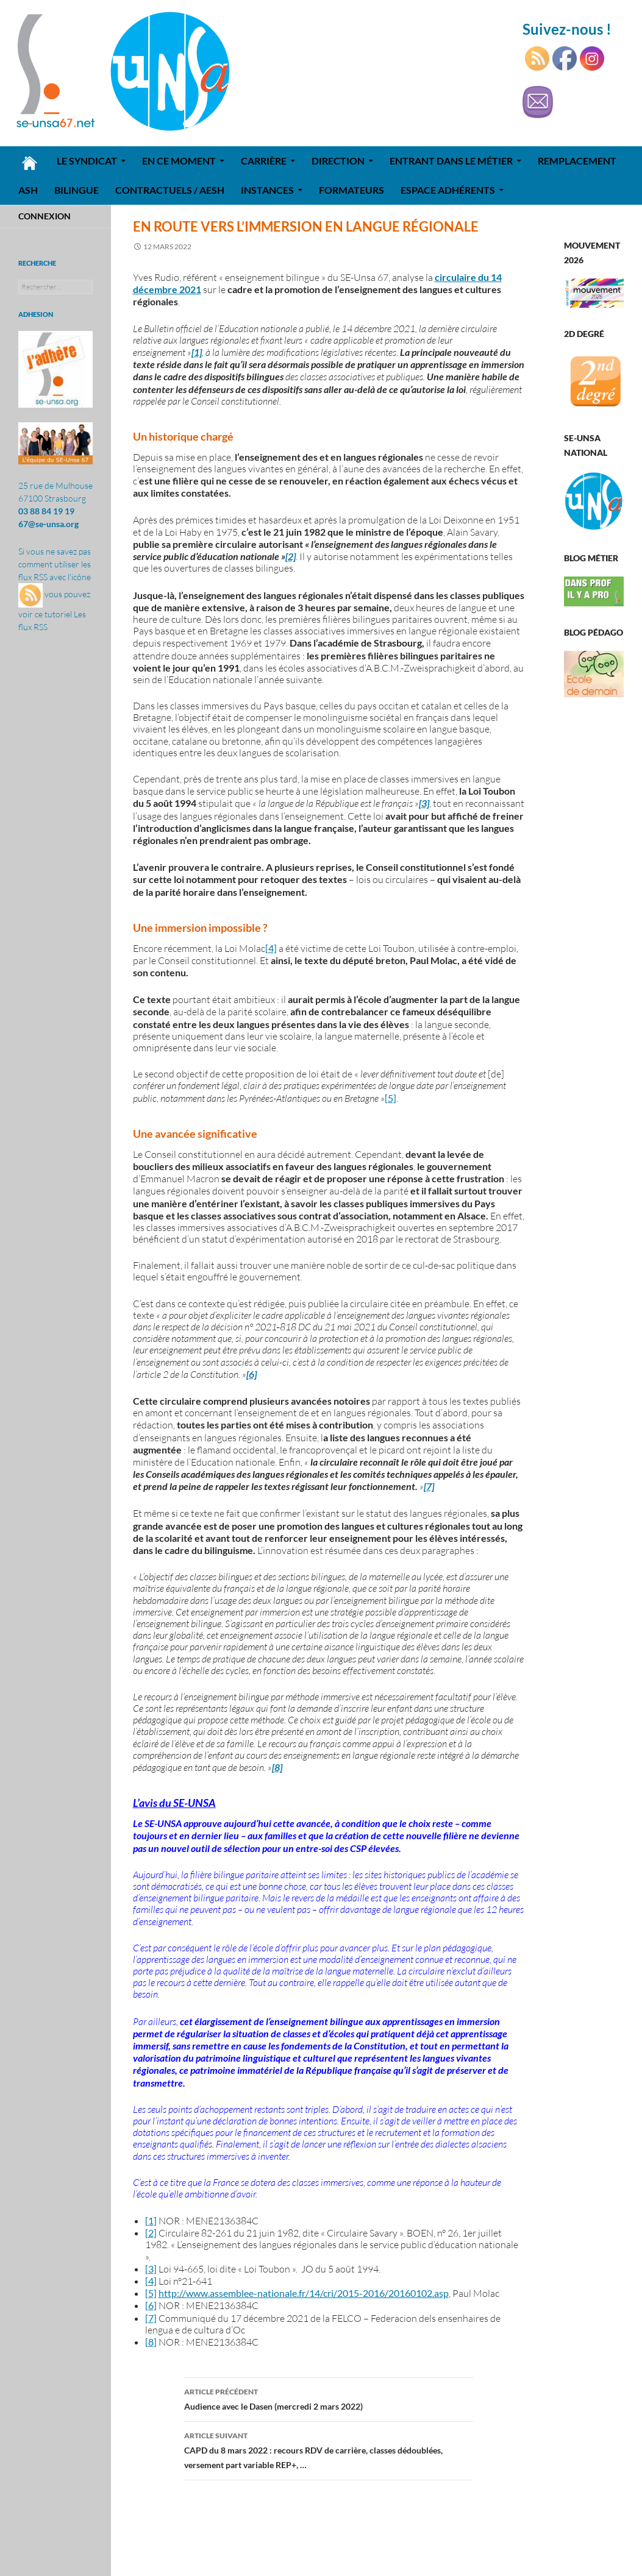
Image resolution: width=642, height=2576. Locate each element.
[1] (151, 2220)
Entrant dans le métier (451, 160)
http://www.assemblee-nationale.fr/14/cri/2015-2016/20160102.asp (304, 2293)
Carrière (264, 160)
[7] (151, 2318)
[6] (151, 2305)
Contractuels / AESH (169, 190)
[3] (151, 2268)
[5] (390, 1098)
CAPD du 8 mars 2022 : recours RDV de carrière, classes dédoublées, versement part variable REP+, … (328, 2449)
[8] (151, 2341)
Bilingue (76, 190)
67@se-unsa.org (48, 524)
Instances (267, 190)
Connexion (44, 216)
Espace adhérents (448, 190)
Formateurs (351, 190)
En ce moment (179, 160)
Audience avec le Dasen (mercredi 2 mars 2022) (328, 2398)
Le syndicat (87, 160)
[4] (271, 948)
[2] (151, 2232)
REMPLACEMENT (577, 160)
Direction (338, 160)
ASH (28, 190)
